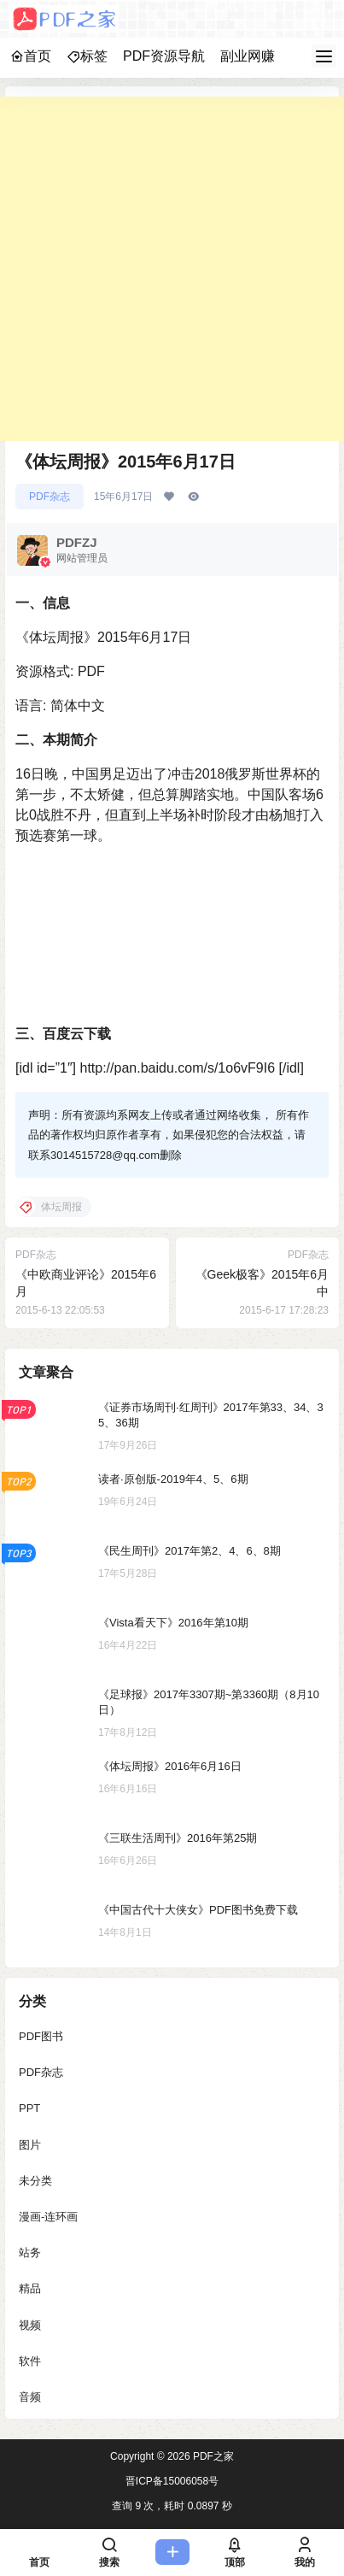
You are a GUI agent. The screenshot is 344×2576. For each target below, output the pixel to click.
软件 (30, 2361)
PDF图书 (41, 2036)
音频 (30, 2397)
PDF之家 (212, 2456)
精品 (30, 2288)
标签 (87, 56)
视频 (30, 2324)
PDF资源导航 (164, 56)
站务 (30, 2252)
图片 (30, 2144)
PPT (29, 2108)
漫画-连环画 (48, 2216)
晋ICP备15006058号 (172, 2481)
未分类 (35, 2180)
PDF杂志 (49, 497)
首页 (30, 56)
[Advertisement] (172, 269)
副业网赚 (247, 56)
